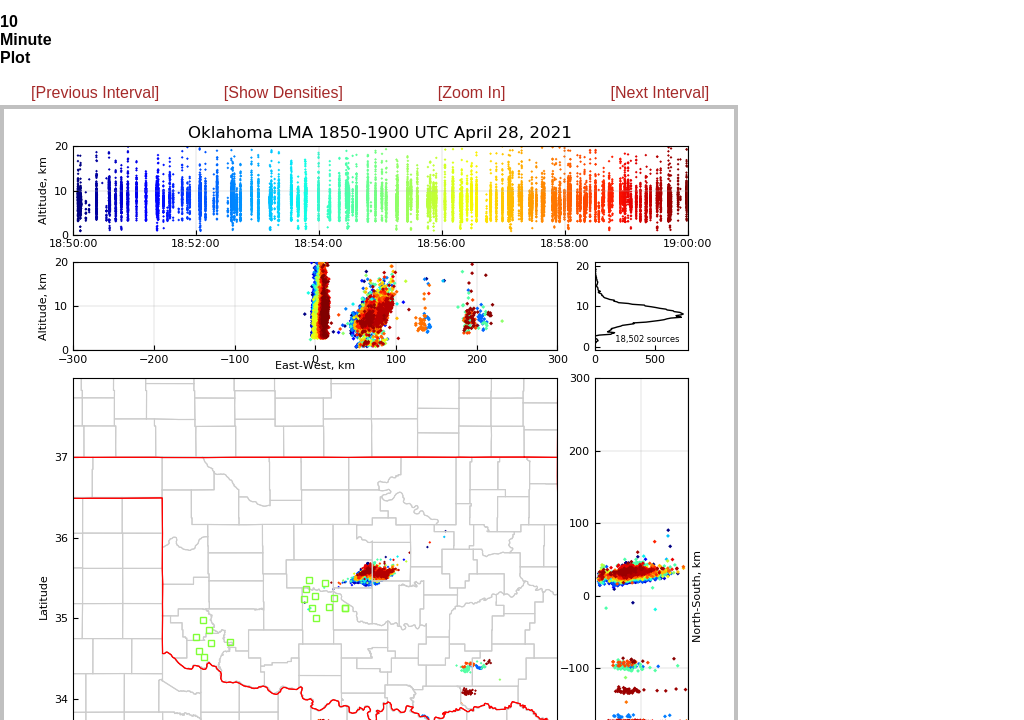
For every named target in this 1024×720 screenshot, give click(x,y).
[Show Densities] (283, 92)
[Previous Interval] (95, 92)
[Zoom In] (472, 92)
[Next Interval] (660, 92)
